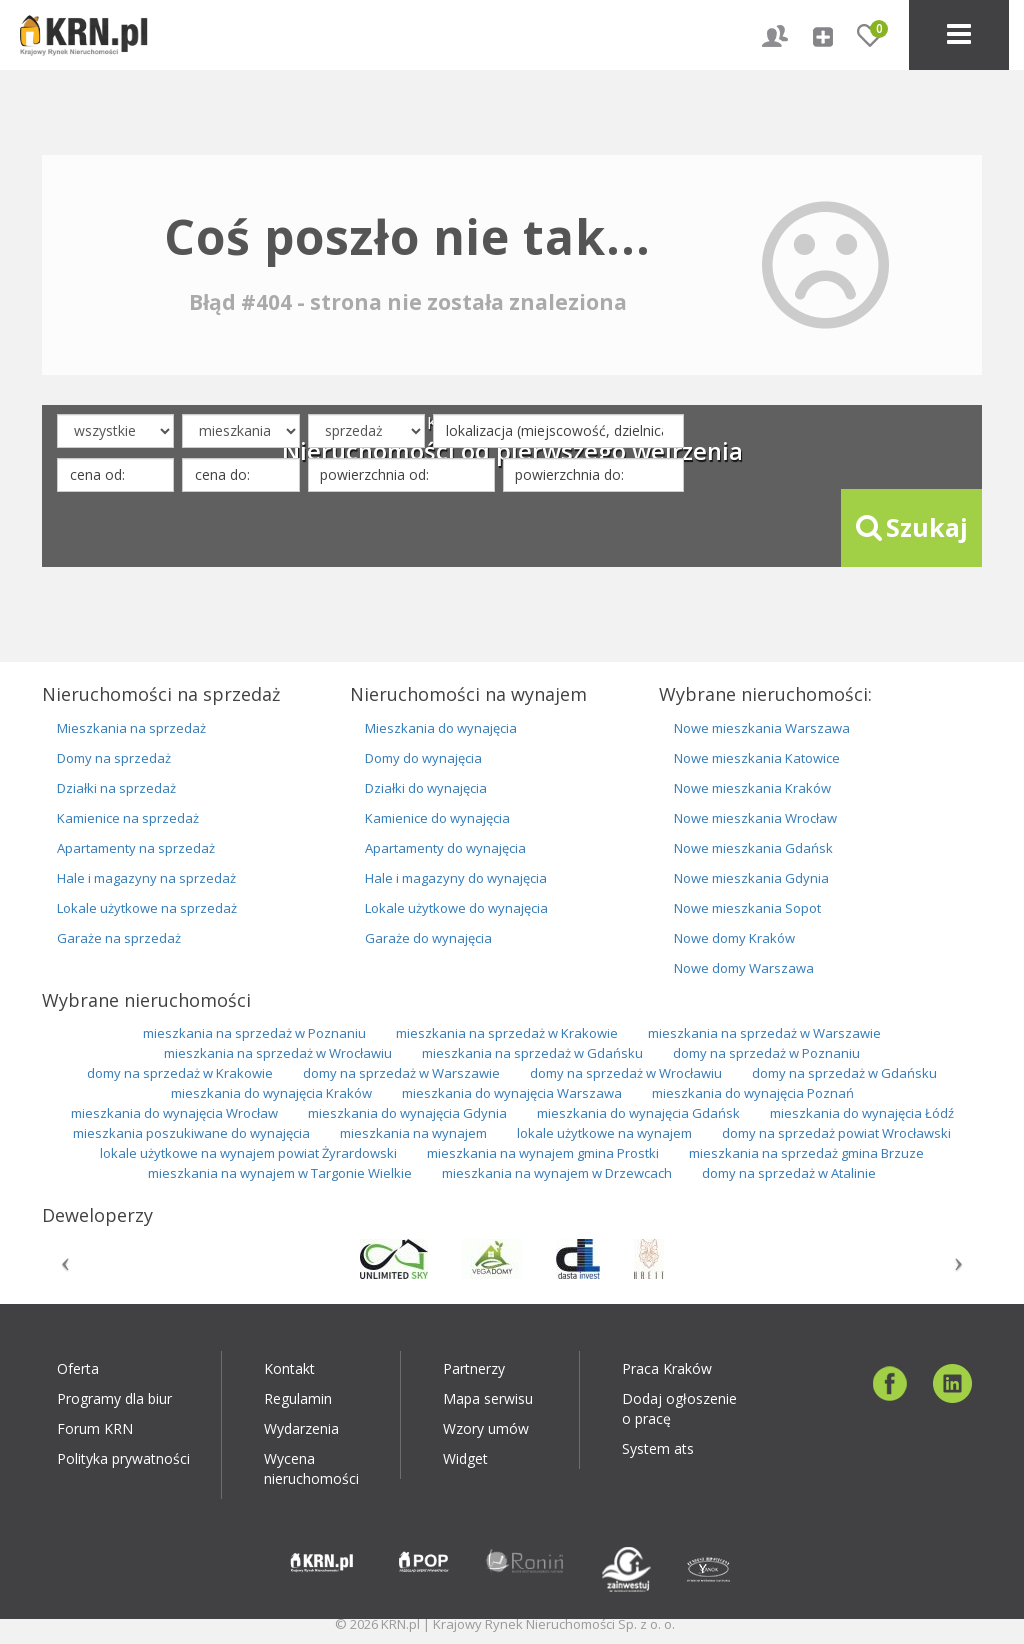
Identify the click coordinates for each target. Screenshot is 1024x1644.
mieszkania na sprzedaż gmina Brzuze (806, 1153)
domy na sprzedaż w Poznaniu (766, 1053)
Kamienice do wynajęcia (437, 818)
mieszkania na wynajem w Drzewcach (557, 1173)
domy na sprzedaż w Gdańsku (844, 1073)
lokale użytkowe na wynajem (604, 1133)
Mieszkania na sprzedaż (131, 728)
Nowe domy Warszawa (744, 968)
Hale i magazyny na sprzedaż (146, 878)
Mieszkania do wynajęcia (441, 728)
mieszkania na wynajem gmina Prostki (543, 1153)
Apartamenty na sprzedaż (136, 848)
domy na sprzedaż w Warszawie (401, 1073)
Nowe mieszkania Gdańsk (753, 848)
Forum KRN (95, 1428)
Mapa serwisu (488, 1398)
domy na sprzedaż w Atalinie (789, 1173)
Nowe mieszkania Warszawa (762, 728)
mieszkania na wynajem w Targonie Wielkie (280, 1173)
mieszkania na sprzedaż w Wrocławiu (278, 1053)
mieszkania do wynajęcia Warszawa (512, 1093)
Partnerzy (474, 1368)
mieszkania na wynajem (413, 1133)
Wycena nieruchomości (311, 1468)
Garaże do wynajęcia (428, 938)
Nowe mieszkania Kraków (752, 788)
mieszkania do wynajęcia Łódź (862, 1113)
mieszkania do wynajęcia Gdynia (407, 1113)
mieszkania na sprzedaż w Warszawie (764, 1033)
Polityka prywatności (123, 1458)
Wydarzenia (301, 1428)
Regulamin (298, 1398)
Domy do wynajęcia (423, 758)
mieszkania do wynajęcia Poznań (753, 1093)
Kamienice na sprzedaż (128, 818)
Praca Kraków (667, 1368)
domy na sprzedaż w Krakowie (180, 1073)
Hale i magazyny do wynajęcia (456, 878)
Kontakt (289, 1368)
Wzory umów (486, 1428)
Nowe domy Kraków (734, 938)
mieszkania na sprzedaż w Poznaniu (254, 1033)
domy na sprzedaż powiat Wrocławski (836, 1133)
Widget (465, 1458)
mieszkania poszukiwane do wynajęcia (191, 1133)
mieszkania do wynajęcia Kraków (271, 1093)
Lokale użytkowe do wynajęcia (456, 908)
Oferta (78, 1368)
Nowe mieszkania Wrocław (755, 818)
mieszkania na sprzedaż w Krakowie (507, 1033)
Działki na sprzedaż (116, 788)
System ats (658, 1448)
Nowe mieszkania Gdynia (751, 878)
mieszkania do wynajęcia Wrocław (174, 1113)
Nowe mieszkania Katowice (757, 758)
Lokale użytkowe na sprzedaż (147, 908)
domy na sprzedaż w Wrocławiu (626, 1073)
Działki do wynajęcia (426, 788)
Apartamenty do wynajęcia (445, 848)
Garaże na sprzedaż (119, 938)
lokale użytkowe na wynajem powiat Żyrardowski (248, 1153)
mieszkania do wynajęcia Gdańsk (638, 1113)
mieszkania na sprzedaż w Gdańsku (532, 1053)
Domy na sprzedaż (114, 758)
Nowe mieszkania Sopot (747, 908)
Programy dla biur (114, 1398)
